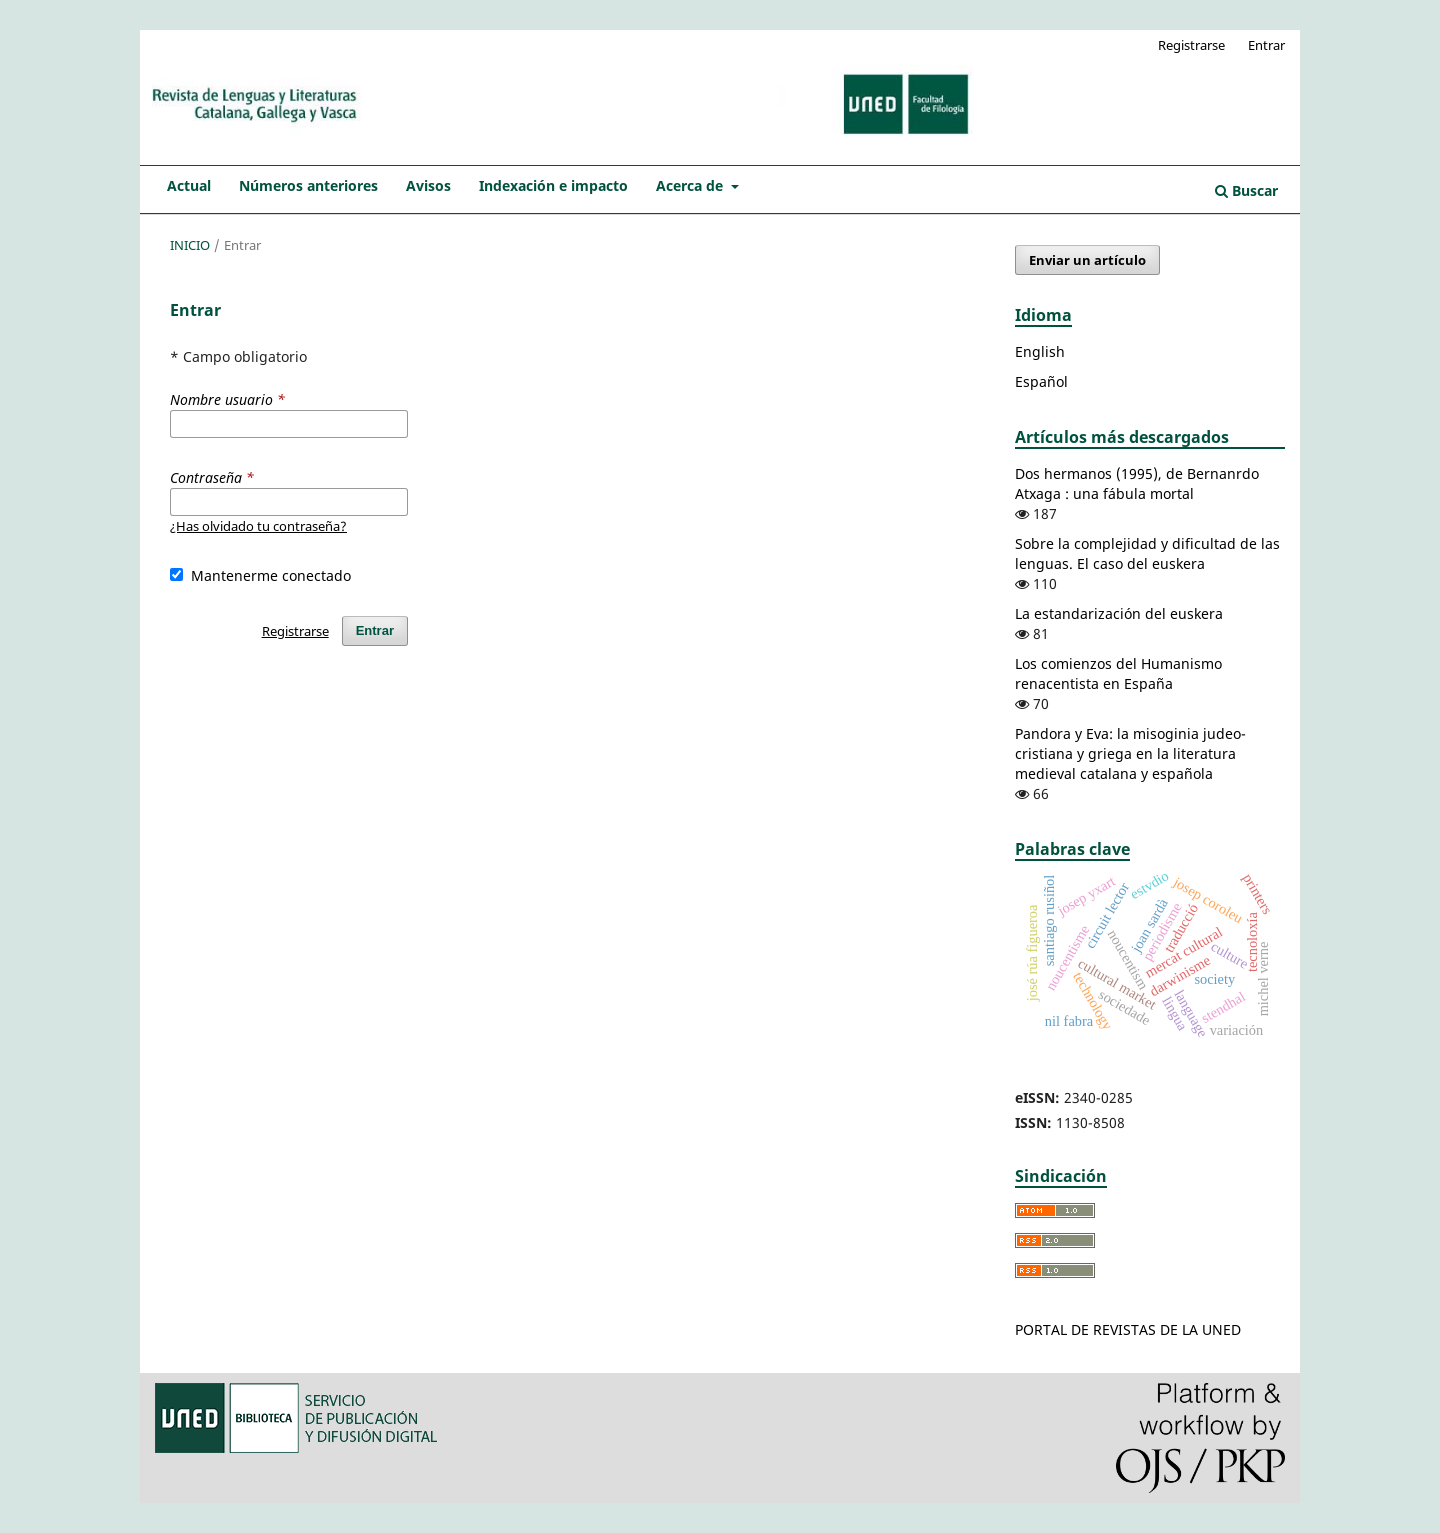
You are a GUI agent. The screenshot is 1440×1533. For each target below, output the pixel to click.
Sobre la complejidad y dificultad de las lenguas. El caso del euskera (1147, 553)
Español (1041, 381)
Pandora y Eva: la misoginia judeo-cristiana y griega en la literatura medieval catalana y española (1130, 753)
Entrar (1266, 45)
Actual (189, 185)
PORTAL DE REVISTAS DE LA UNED (1128, 1329)
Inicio (190, 245)
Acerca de (691, 185)
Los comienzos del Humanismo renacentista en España (1118, 673)
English (1040, 351)
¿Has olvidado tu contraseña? (258, 526)
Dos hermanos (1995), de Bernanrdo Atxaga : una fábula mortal (1137, 483)
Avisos (428, 185)
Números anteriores (308, 185)
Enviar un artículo (1087, 260)
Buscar (1246, 190)
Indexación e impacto (553, 185)
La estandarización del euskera (1119, 613)
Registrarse (1191, 45)
